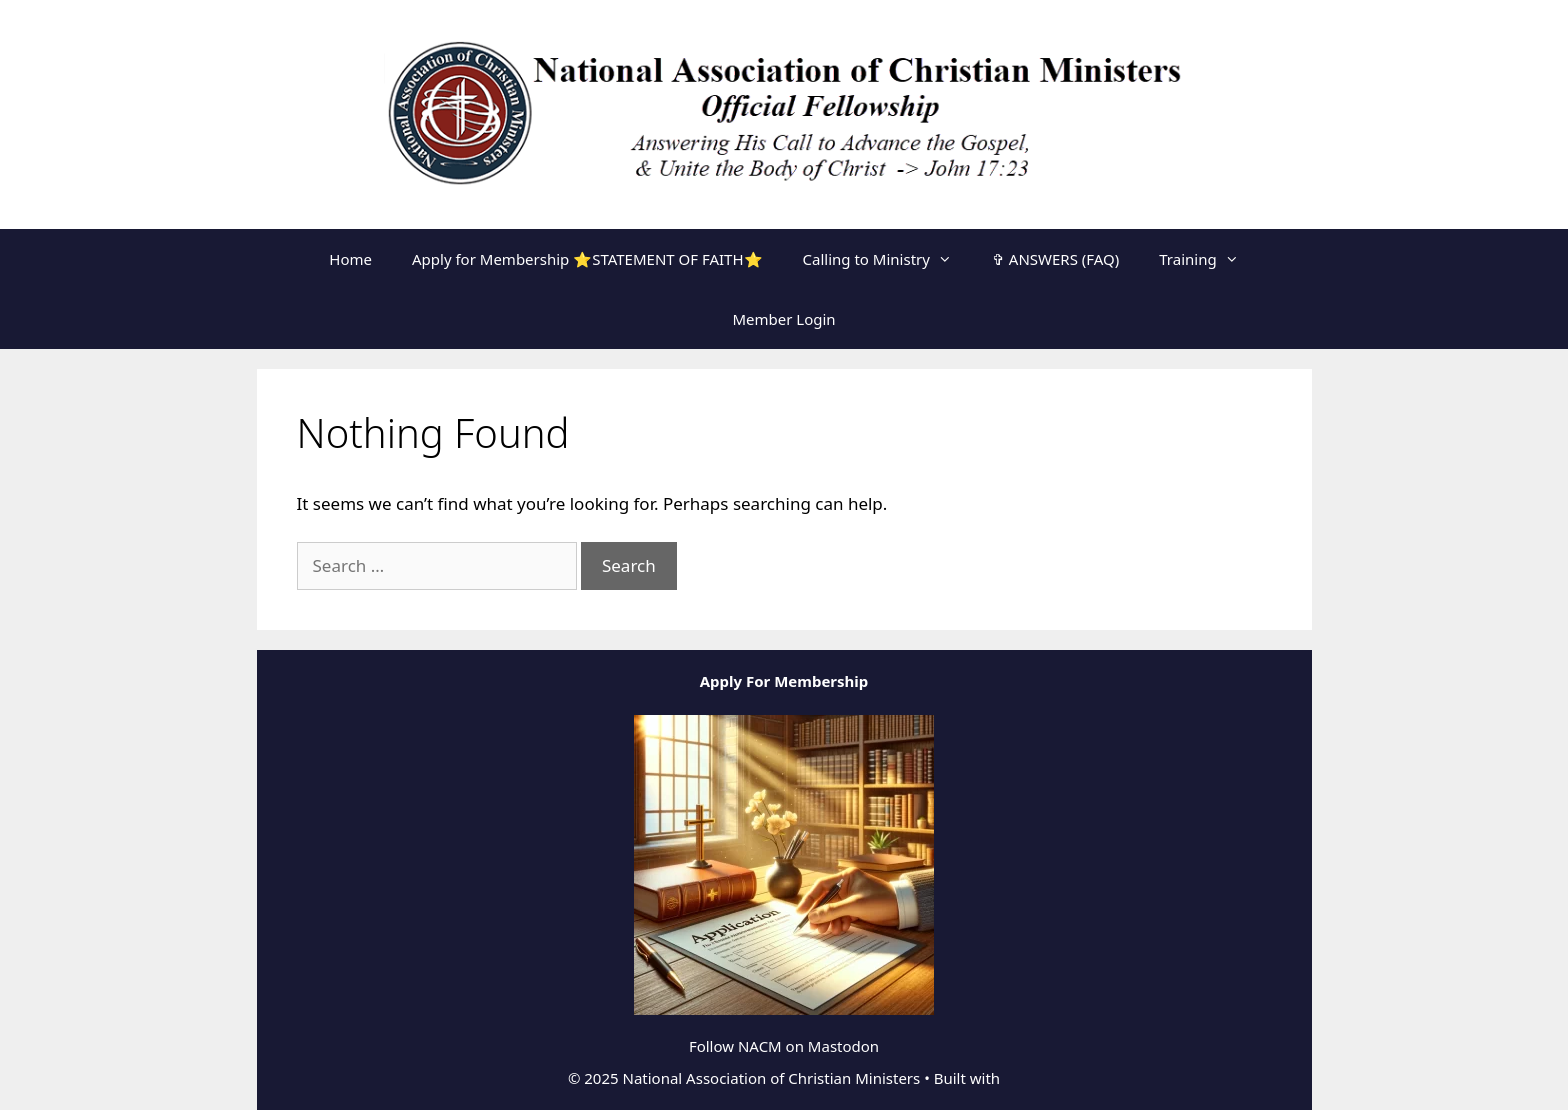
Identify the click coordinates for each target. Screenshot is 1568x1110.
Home (350, 259)
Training (1208, 259)
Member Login (783, 319)
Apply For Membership (784, 681)
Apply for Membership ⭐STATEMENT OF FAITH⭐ (587, 259)
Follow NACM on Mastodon (784, 1046)
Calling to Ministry (887, 259)
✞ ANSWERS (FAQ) (1055, 259)
